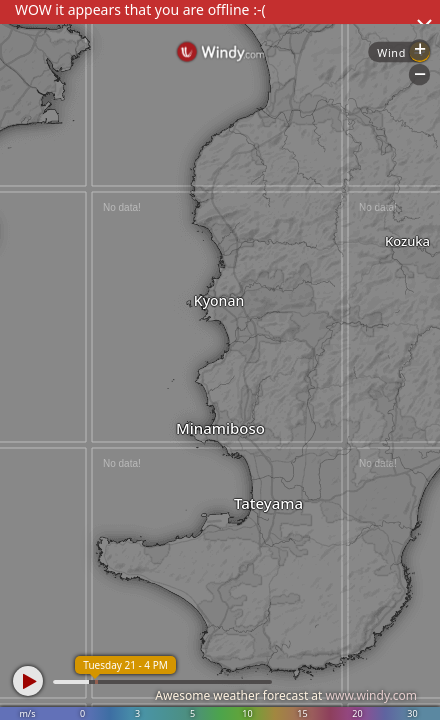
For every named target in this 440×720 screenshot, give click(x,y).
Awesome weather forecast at (286, 695)
